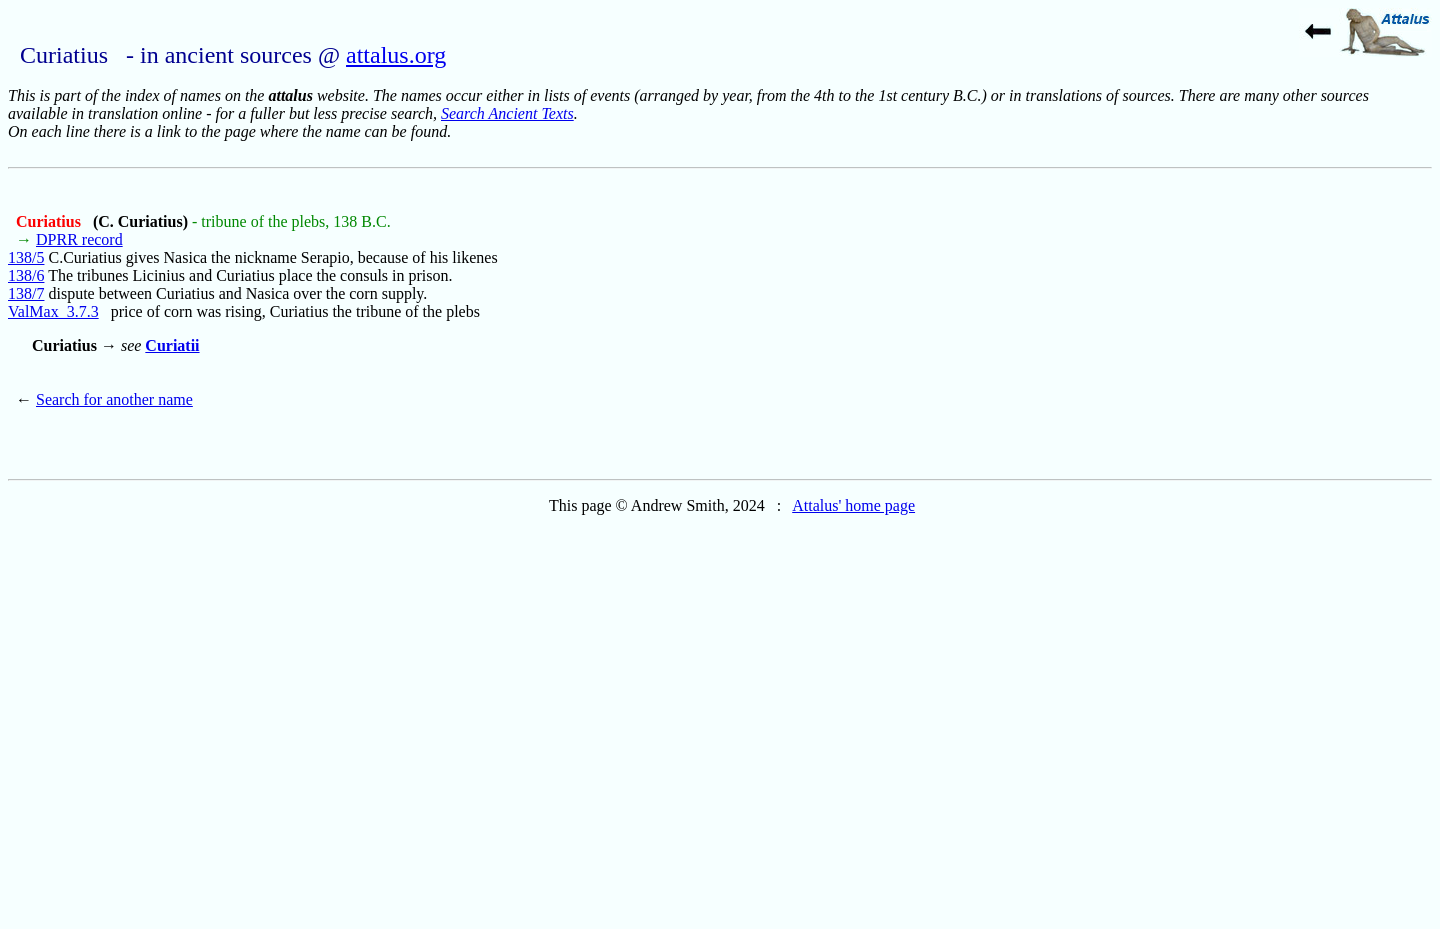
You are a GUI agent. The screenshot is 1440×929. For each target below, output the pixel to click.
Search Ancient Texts (507, 113)
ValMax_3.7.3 (53, 311)
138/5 (26, 257)
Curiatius (50, 221)
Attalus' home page (853, 505)
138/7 (26, 293)
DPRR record (79, 239)
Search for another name (114, 399)
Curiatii (172, 345)
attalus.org (396, 55)
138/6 (26, 275)
